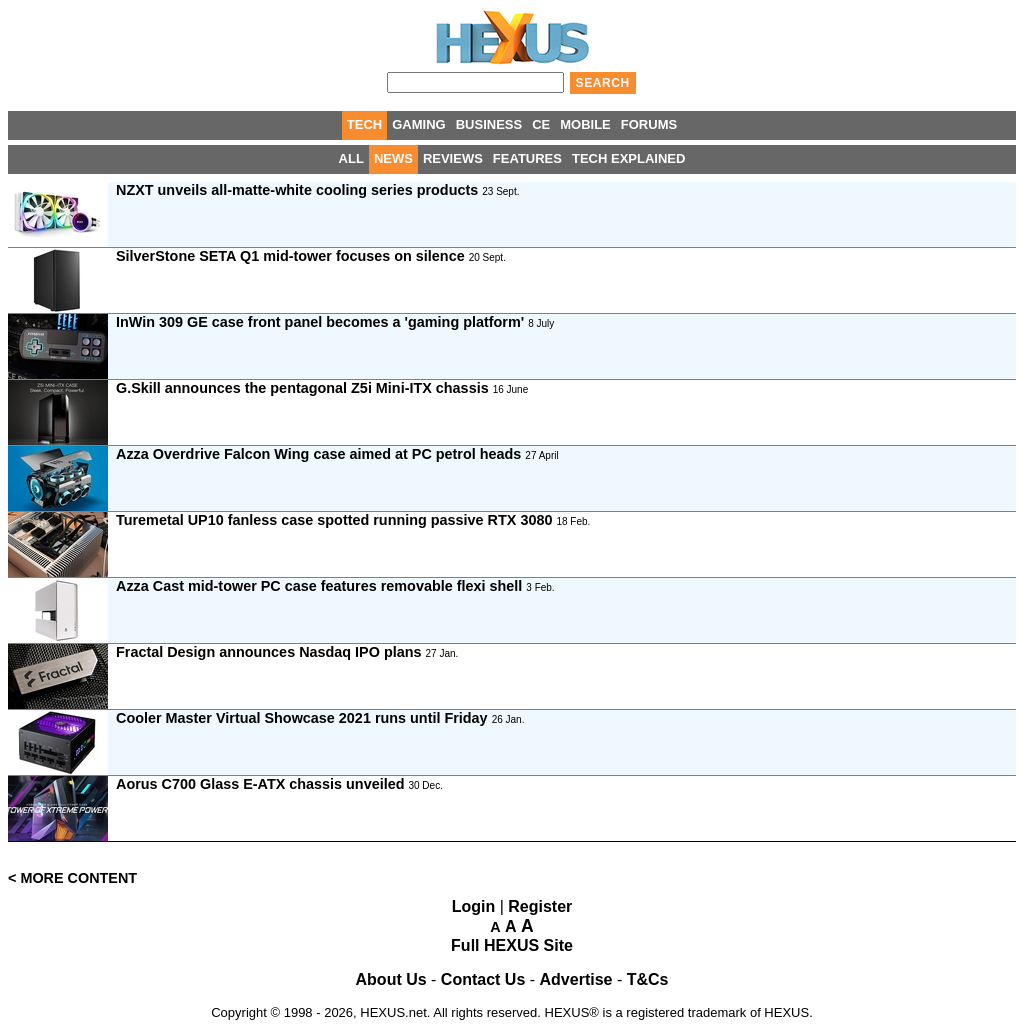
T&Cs (648, 979)
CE (541, 124)
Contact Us (483, 979)
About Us (391, 979)
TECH (364, 124)
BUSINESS (489, 124)
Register (540, 906)
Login (474, 906)
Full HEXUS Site (512, 945)
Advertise (576, 979)
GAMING (418, 124)
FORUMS (649, 124)
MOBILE (585, 124)
